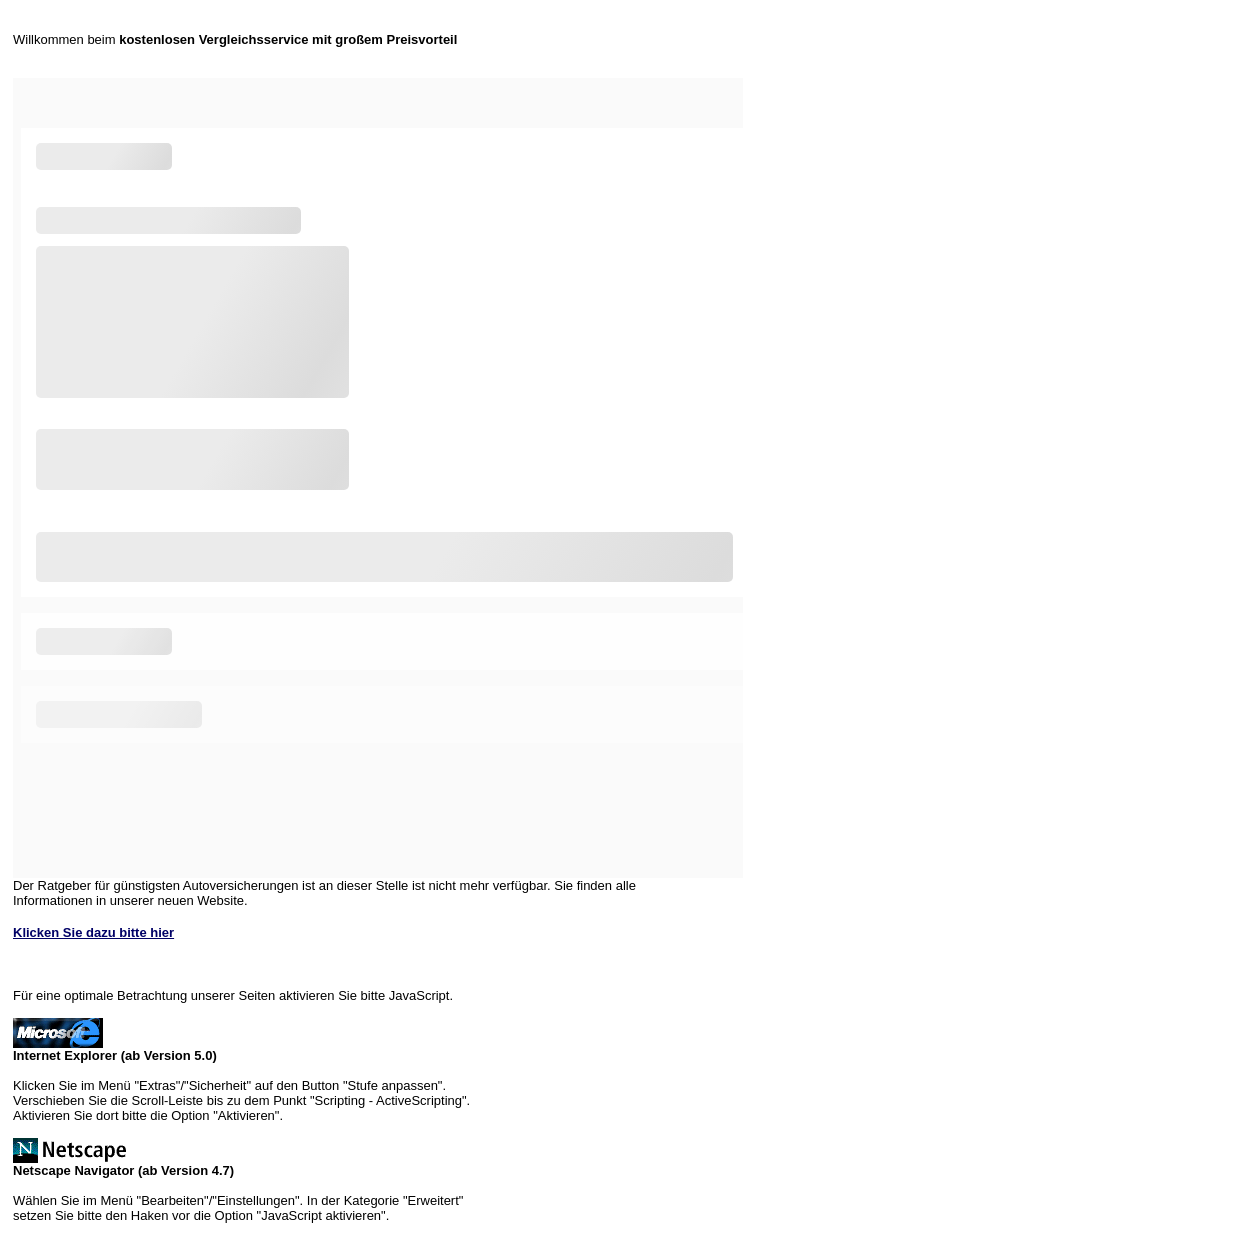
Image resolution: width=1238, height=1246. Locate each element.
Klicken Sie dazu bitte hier (93, 932)
